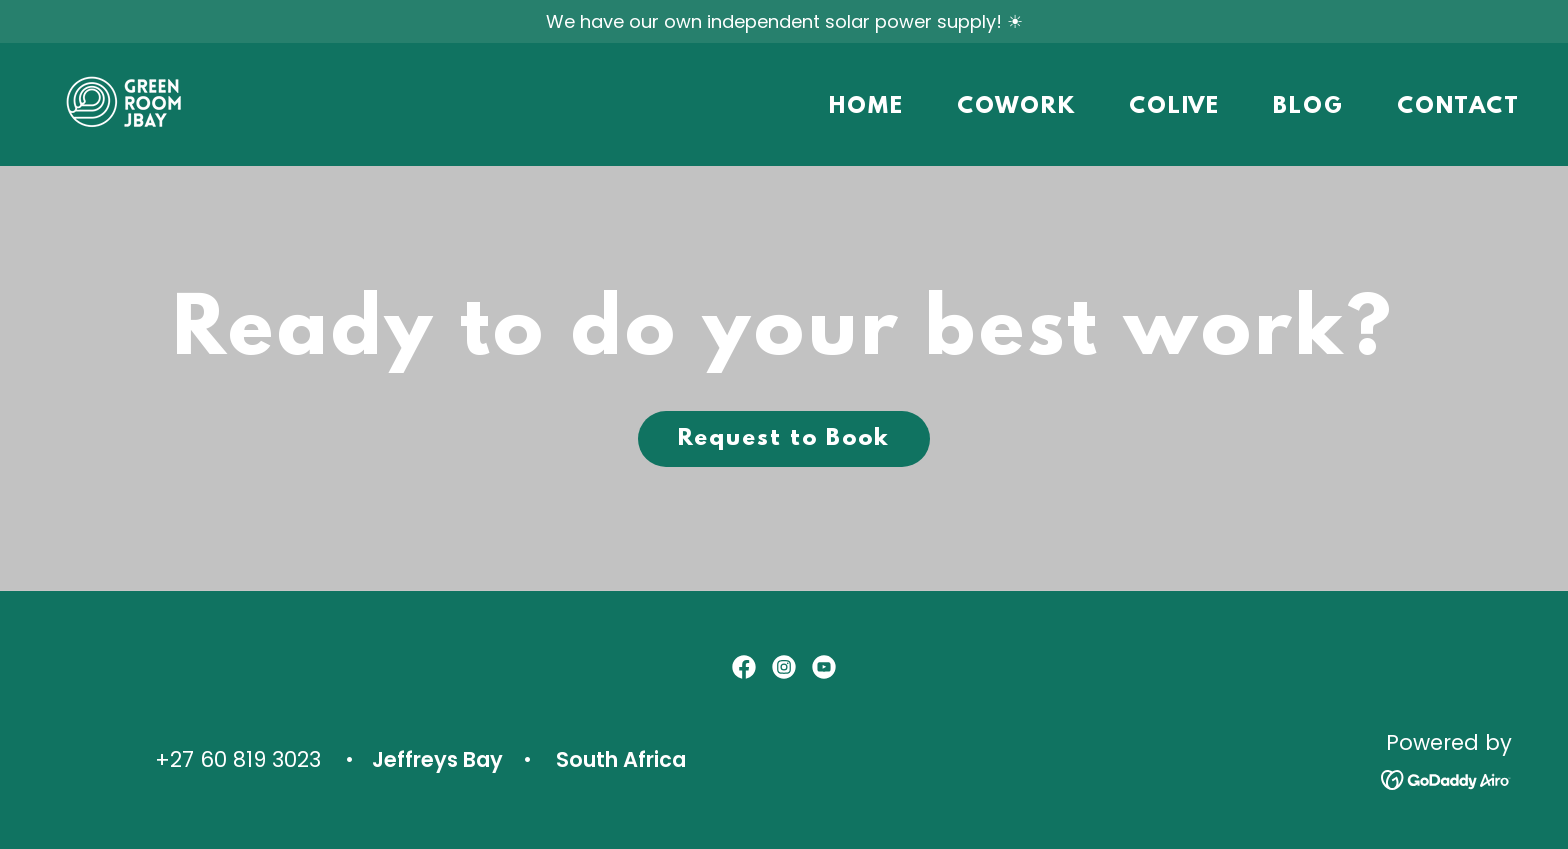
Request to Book (784, 439)
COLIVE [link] (1174, 107)
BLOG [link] (1308, 107)
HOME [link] (866, 107)
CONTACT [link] (1458, 107)
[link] (128, 102)
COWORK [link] (1016, 107)
